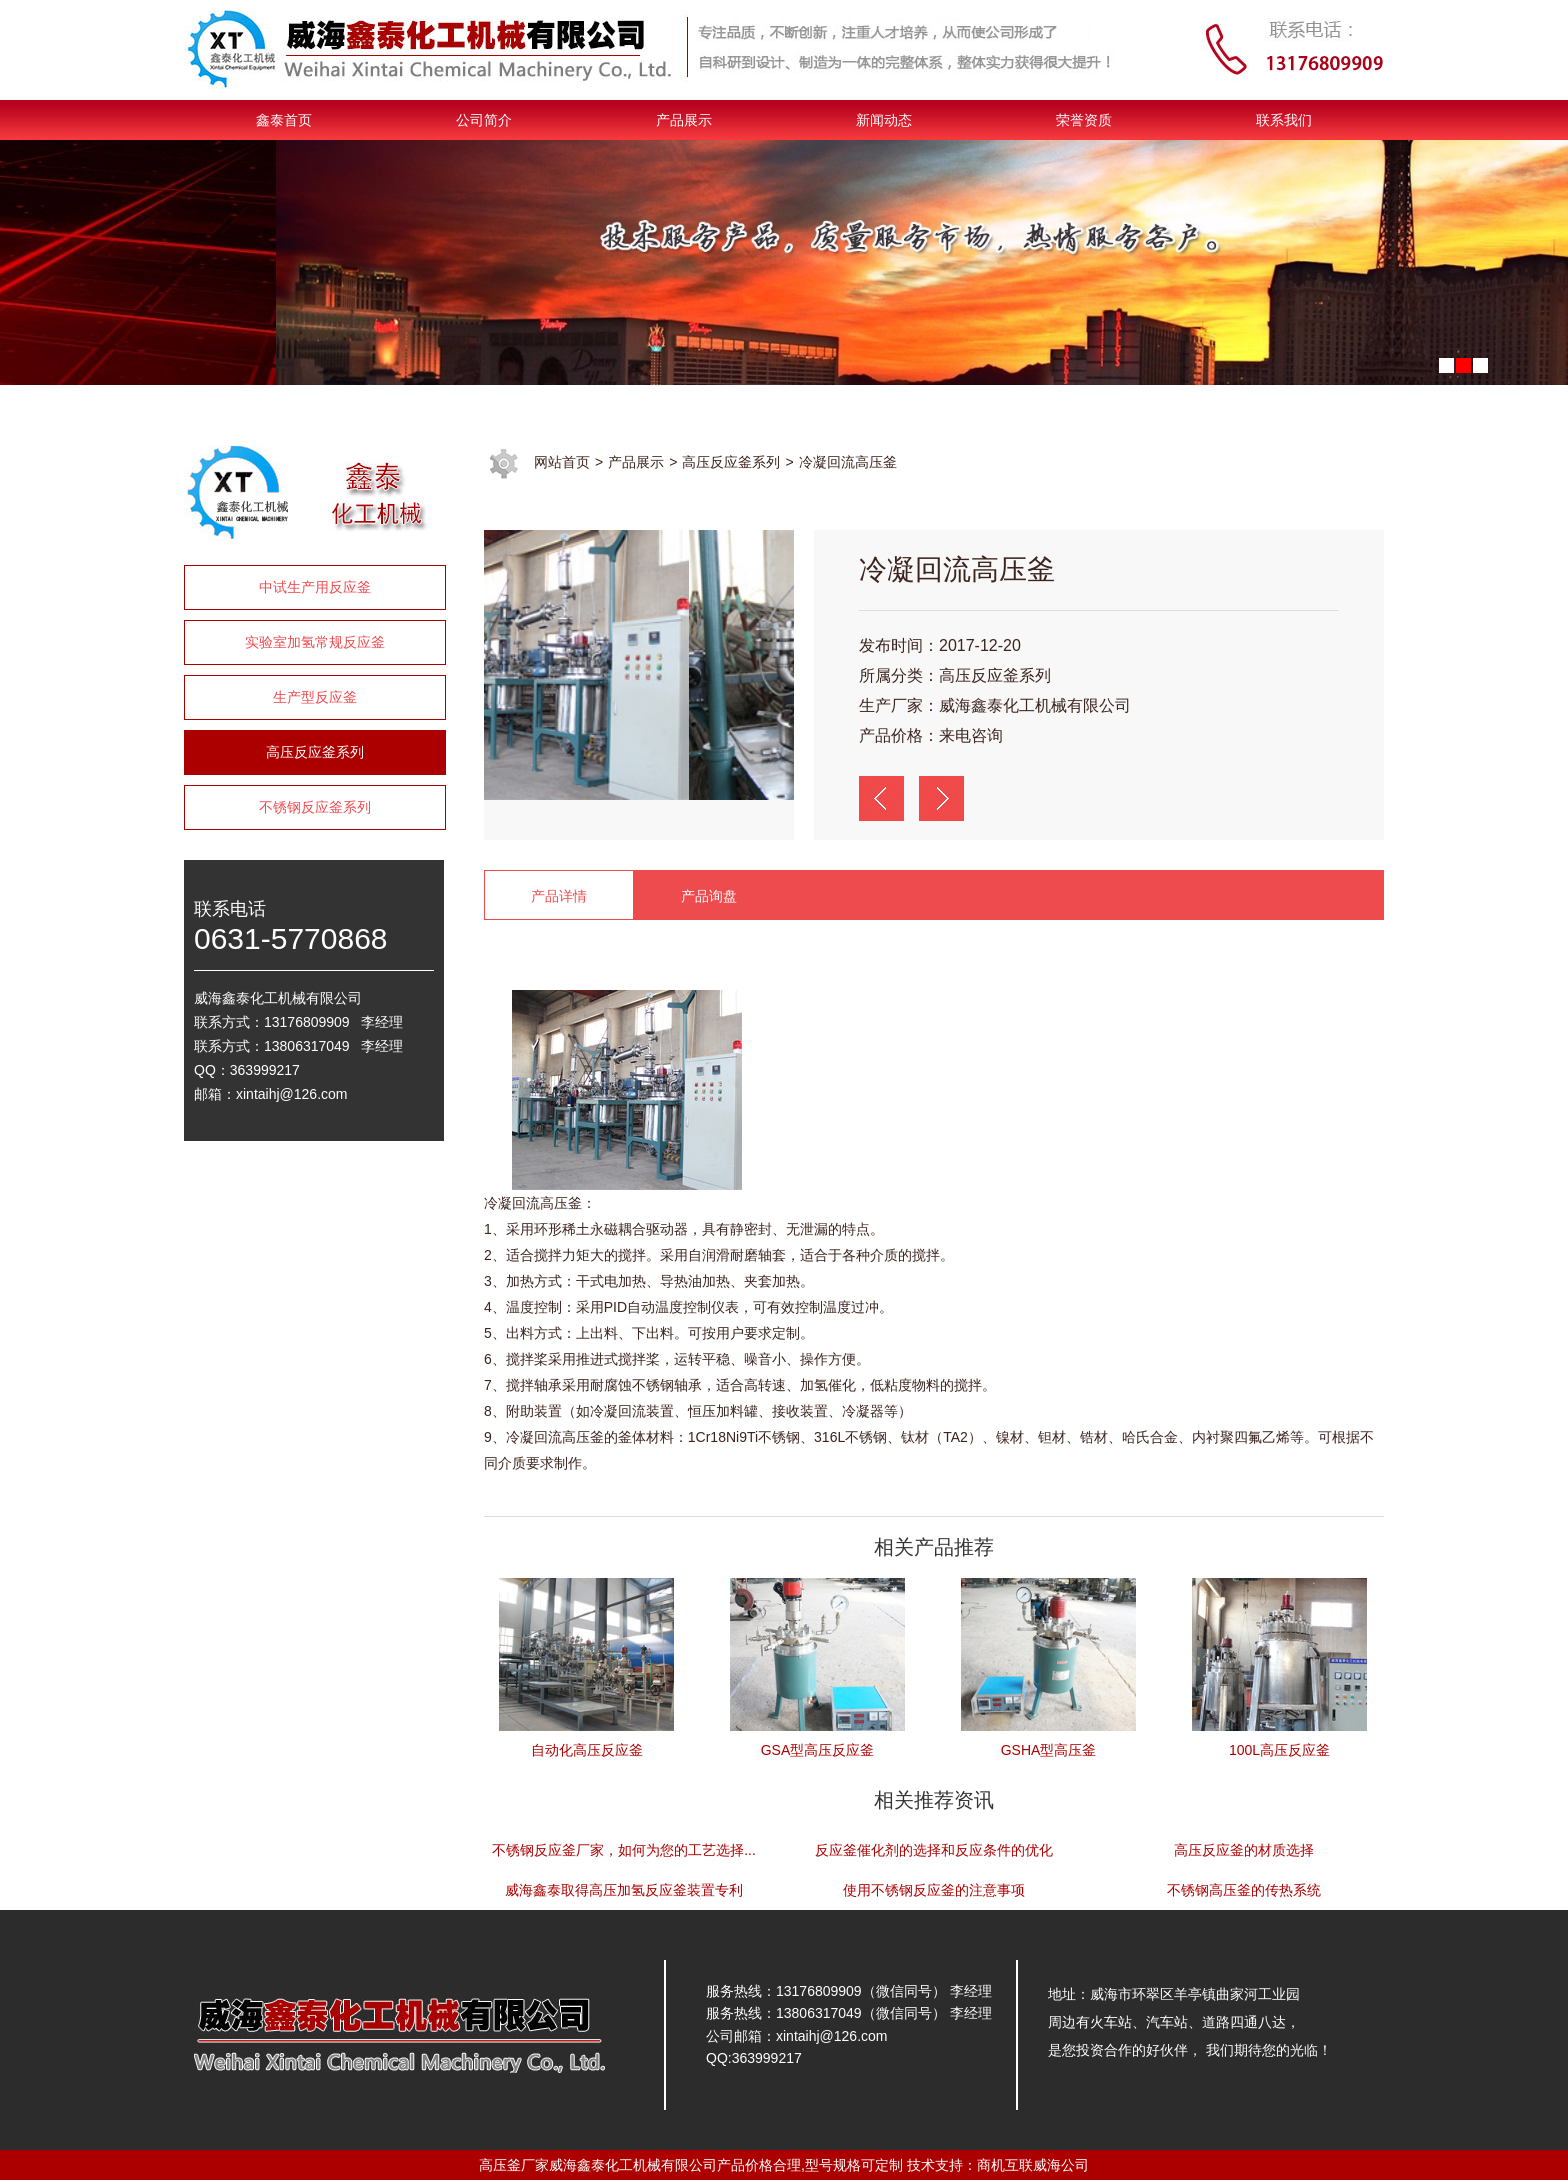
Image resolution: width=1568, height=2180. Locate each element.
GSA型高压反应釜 (818, 1750)
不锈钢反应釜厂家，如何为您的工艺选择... (624, 1850)
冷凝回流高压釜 (848, 462)
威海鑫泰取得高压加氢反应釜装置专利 (624, 1890)
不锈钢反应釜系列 (315, 807)
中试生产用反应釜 (315, 587)
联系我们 (1284, 120)
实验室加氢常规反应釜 (315, 642)
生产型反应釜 (315, 697)
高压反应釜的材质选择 (1244, 1850)
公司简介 (484, 120)
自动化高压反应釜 (587, 1750)
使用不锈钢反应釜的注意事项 (934, 1890)
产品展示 (684, 120)
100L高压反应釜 (1279, 1750)
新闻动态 (884, 120)
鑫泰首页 (284, 120)
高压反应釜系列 (315, 752)
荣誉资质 (1084, 120)
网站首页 (562, 462)
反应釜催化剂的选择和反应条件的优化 (934, 1850)
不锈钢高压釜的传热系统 (1244, 1890)
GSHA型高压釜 (1049, 1750)
